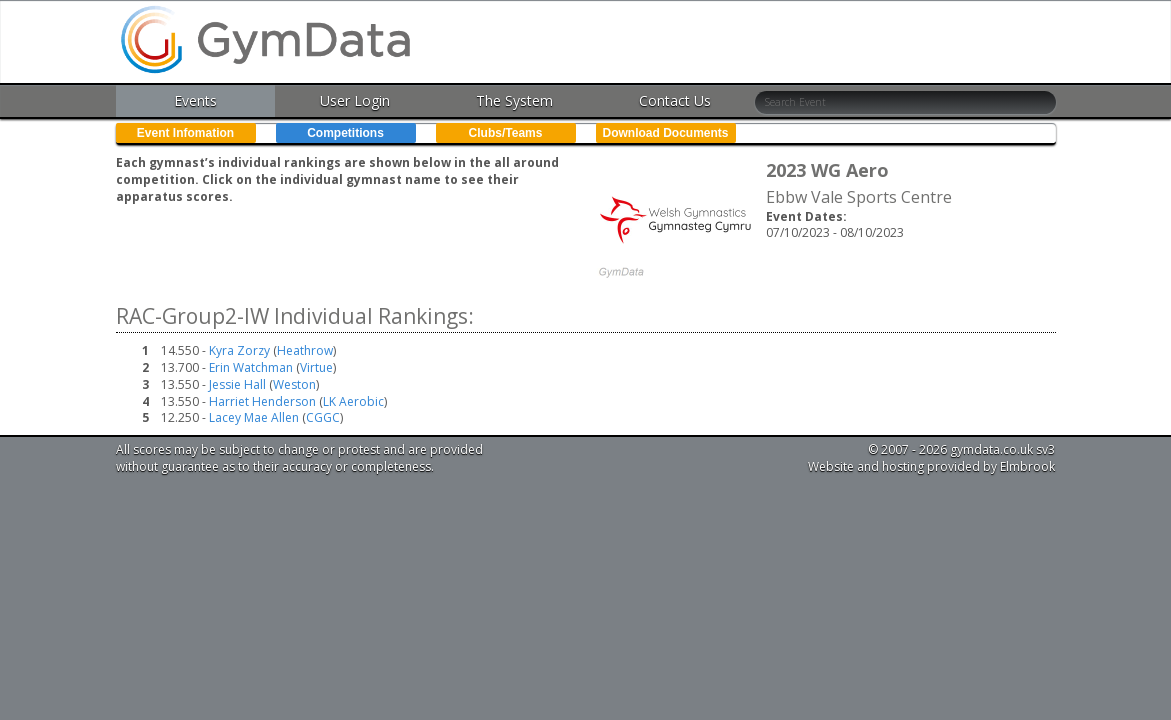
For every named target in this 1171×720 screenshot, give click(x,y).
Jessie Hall (239, 384)
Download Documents (665, 133)
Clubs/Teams (506, 133)
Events (195, 100)
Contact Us (675, 100)
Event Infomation (185, 133)
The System (514, 100)
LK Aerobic (353, 401)
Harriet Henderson (264, 401)
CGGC (323, 417)
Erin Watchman (252, 367)
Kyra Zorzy (241, 350)
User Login (355, 100)
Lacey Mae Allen (255, 417)
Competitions (345, 133)
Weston (294, 384)
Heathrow (305, 350)
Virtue (316, 367)
